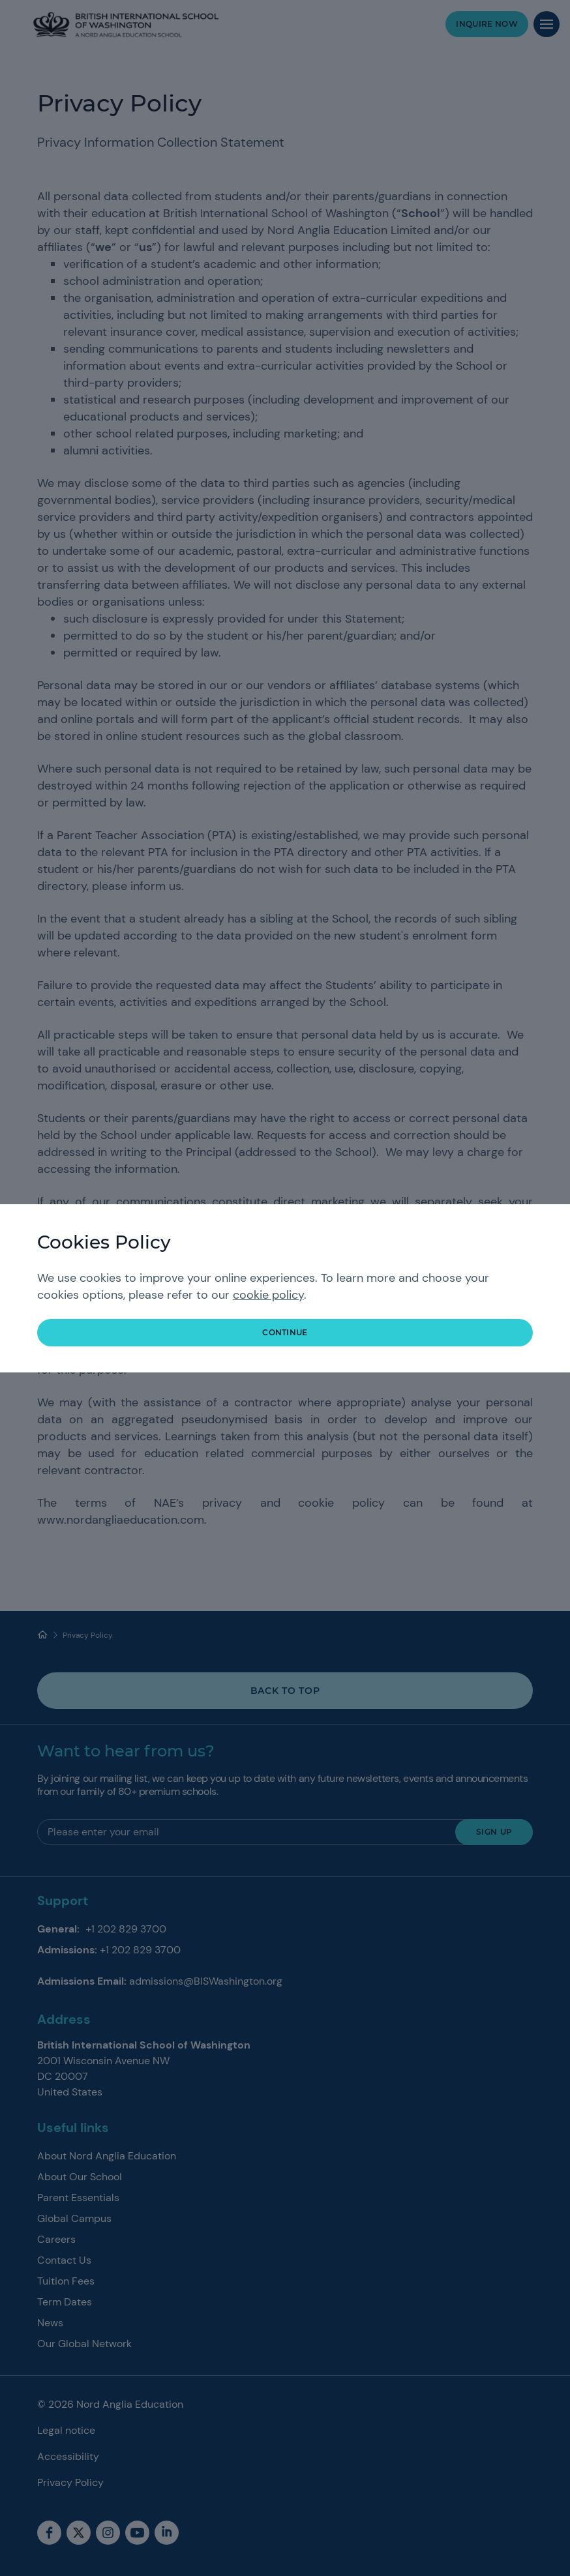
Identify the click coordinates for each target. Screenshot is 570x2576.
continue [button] (285, 1332)
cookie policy (268, 1295)
